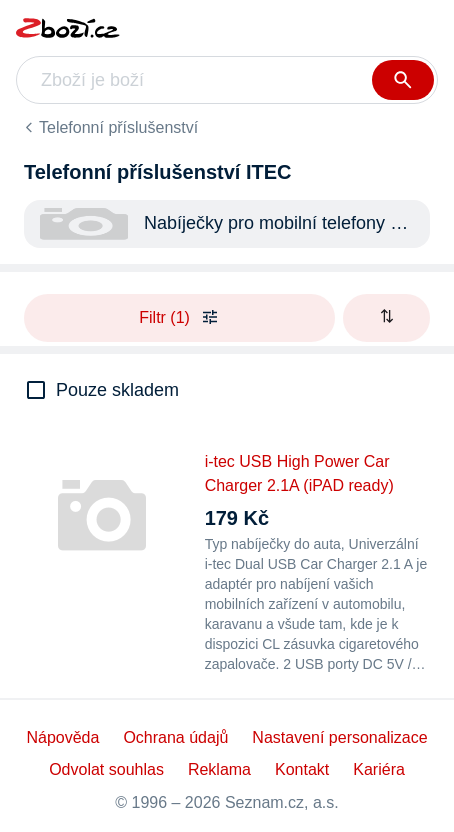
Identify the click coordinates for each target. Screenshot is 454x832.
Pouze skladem (117, 390)
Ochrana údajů (175, 737)
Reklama (219, 769)
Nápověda (62, 737)
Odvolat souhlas (106, 769)
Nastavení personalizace (339, 737)
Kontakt (302, 769)
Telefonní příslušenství (118, 127)
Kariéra (379, 769)
